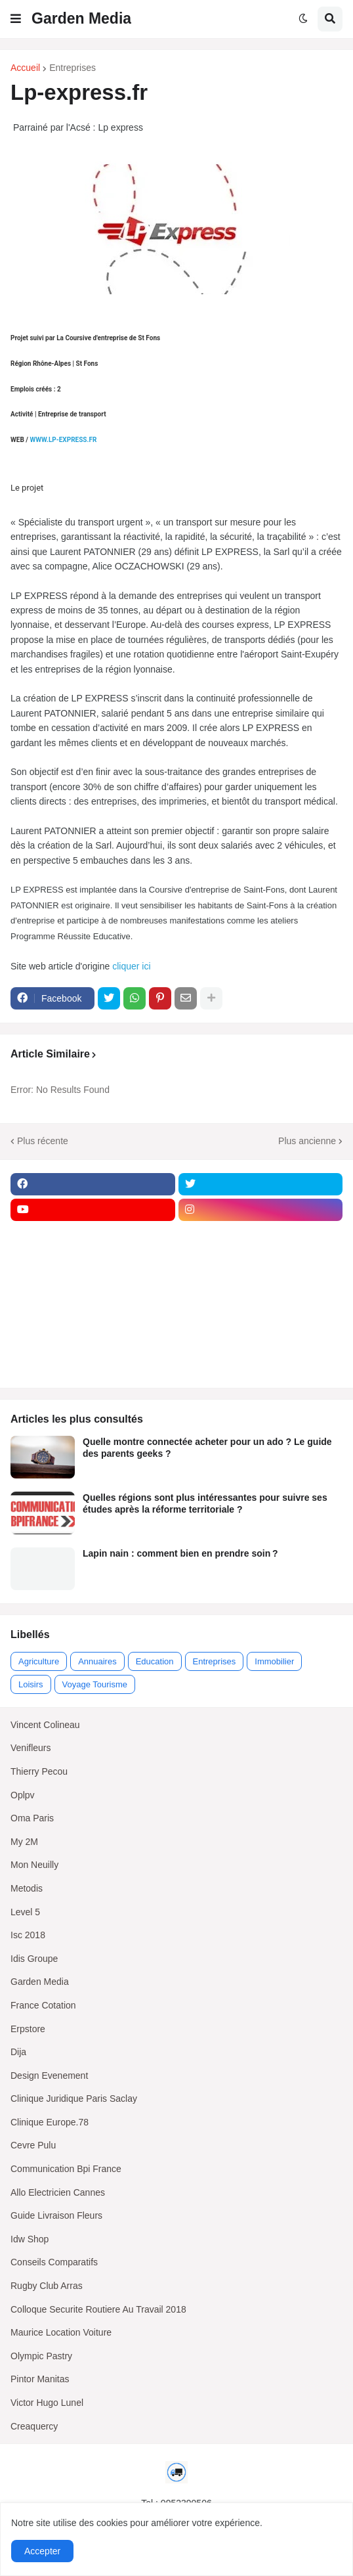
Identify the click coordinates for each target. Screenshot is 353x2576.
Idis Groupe (34, 1958)
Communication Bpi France (65, 2169)
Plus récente (42, 1141)
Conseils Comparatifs (54, 2262)
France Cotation (43, 2005)
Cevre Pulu (33, 2145)
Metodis (26, 1888)
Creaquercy (34, 2426)
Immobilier (274, 1661)
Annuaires (97, 1661)
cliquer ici (132, 966)
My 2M (24, 1841)
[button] (15, 19)
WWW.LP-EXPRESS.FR (63, 439)
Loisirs (30, 1684)
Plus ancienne (307, 1141)
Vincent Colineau (45, 1725)
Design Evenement (49, 2075)
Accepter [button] (42, 2551)
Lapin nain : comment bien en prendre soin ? (180, 1553)
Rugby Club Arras (46, 2285)
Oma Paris (32, 1818)
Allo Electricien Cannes (57, 2192)
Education (155, 1661)
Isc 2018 (27, 1935)
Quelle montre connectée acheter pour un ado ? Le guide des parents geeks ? (207, 1447)
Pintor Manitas (39, 2379)
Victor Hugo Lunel (46, 2402)
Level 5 (25, 1912)
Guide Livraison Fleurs (56, 2215)
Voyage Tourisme (95, 1684)
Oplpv (22, 1795)
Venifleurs (30, 1748)
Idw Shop (29, 2239)
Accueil (25, 67)
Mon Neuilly (34, 1864)
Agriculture (38, 1661)
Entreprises (72, 67)
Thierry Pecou (39, 1771)
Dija (18, 2052)
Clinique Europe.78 (49, 2122)
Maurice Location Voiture (61, 2332)
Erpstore (27, 2029)
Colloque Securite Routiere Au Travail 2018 (98, 2309)
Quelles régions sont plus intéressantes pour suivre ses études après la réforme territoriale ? (205, 1503)
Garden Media (81, 18)
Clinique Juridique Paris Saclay (73, 2098)
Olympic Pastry (41, 2356)
